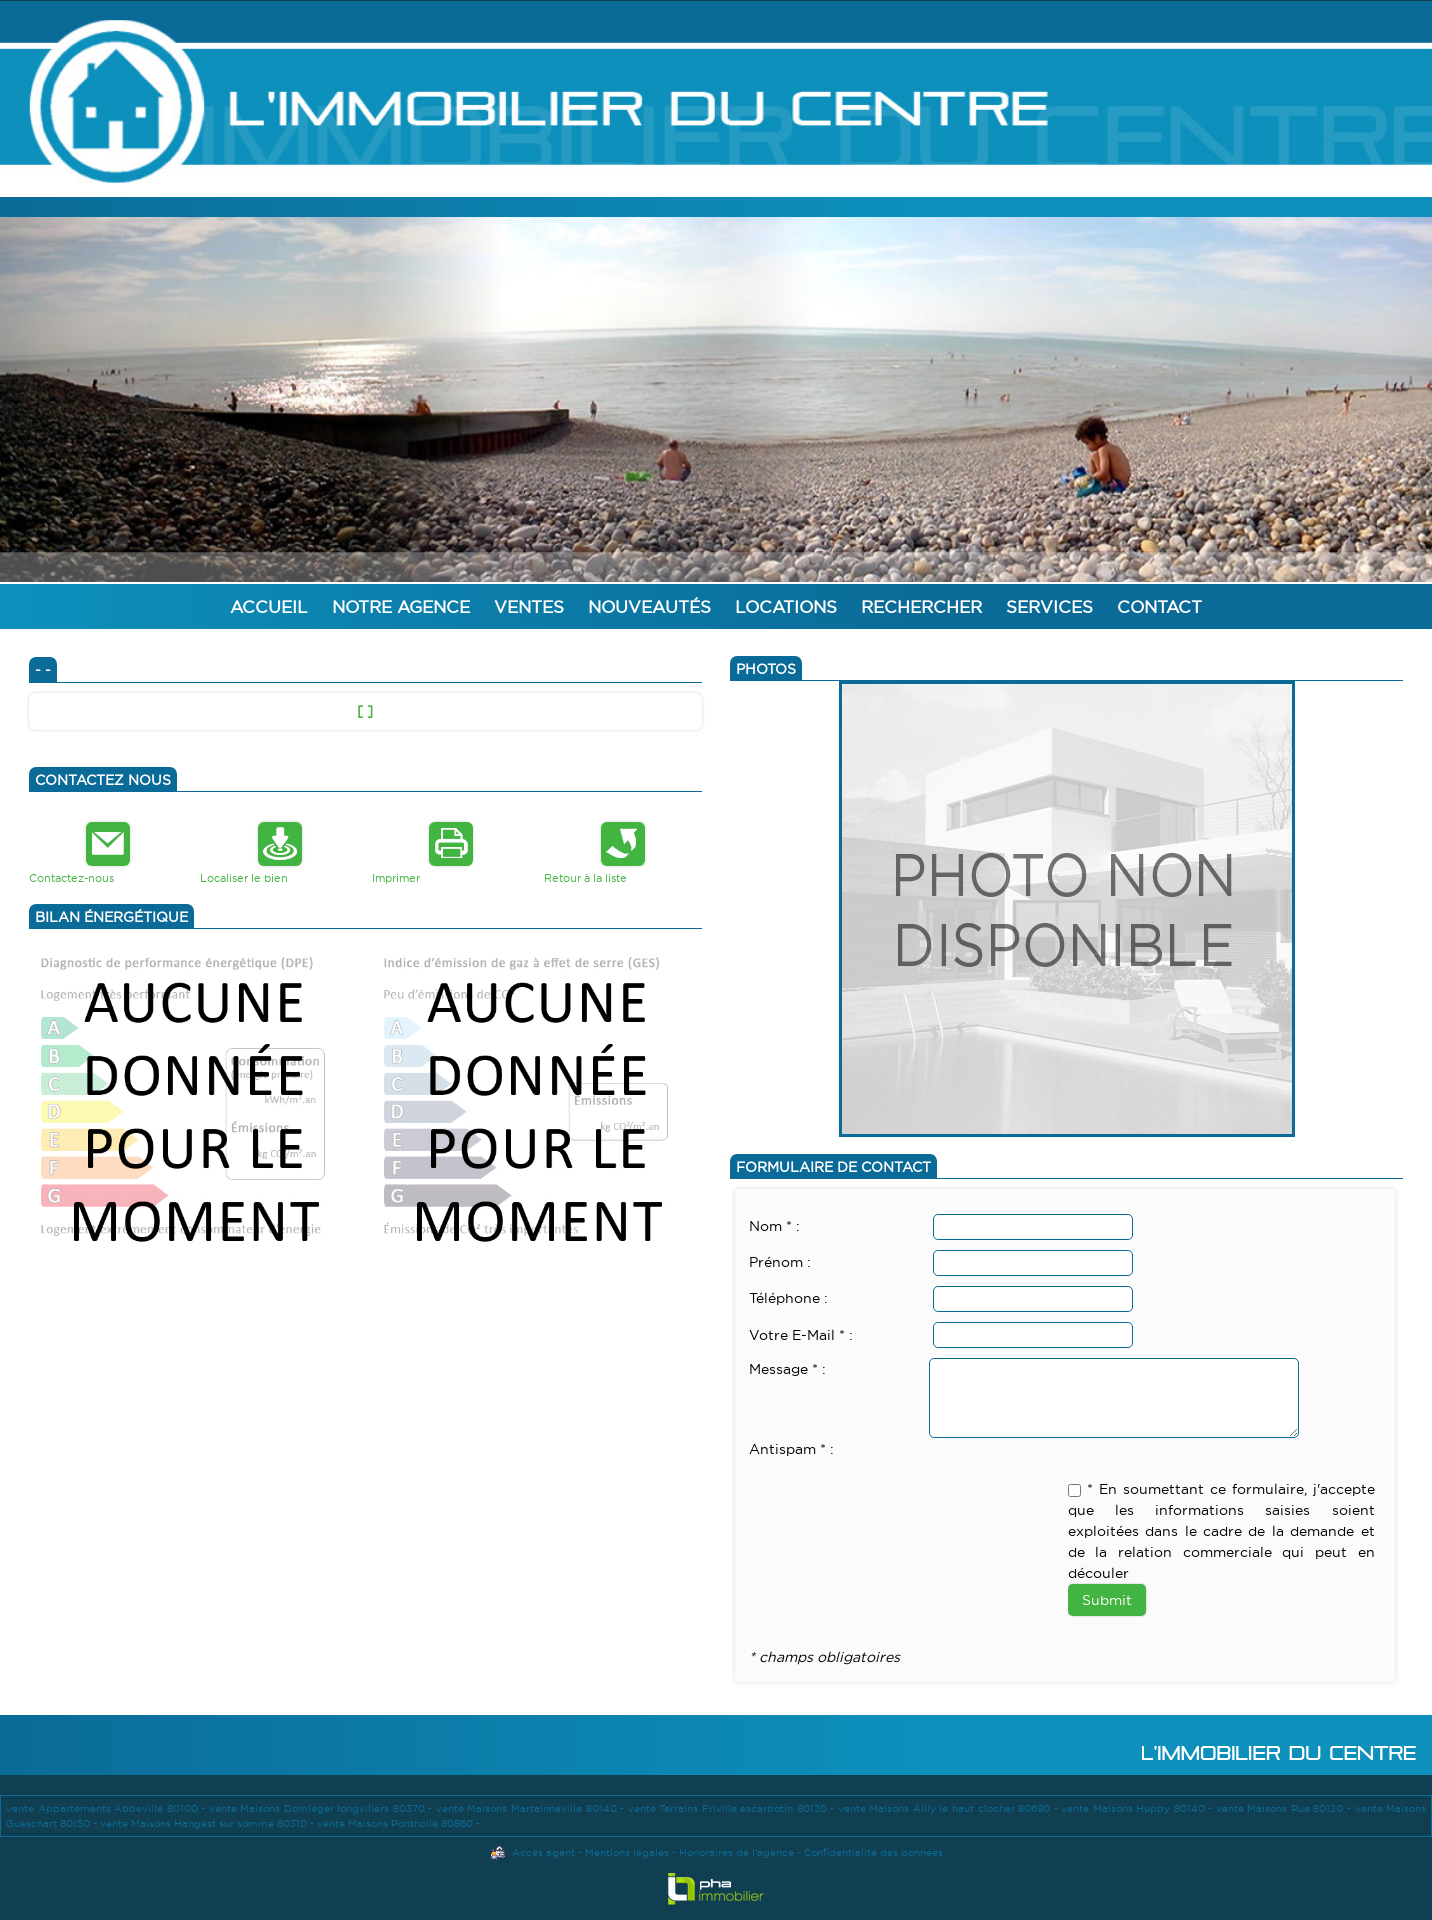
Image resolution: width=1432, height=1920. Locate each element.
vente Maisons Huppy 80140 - (1138, 1808)
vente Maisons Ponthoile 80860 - (398, 1823)
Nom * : (774, 1226)
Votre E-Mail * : (801, 1335)
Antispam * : (791, 1449)
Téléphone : (788, 1298)
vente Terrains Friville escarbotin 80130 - (733, 1808)
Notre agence (401, 606)
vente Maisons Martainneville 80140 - (532, 1808)
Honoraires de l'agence (736, 1852)
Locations (786, 606)
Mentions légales (627, 1852)
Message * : (787, 1369)
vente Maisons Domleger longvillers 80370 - (322, 1808)
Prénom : (780, 1262)
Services (1049, 606)
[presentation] (901, 1500)
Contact (1159, 606)
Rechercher (921, 606)
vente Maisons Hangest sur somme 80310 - (208, 1823)
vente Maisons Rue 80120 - (1285, 1808)
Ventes (529, 606)
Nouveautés (649, 606)
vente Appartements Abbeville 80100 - (107, 1808)
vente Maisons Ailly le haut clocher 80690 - (949, 1808)
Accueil (269, 606)
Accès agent (543, 1852)
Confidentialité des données (873, 1852)
